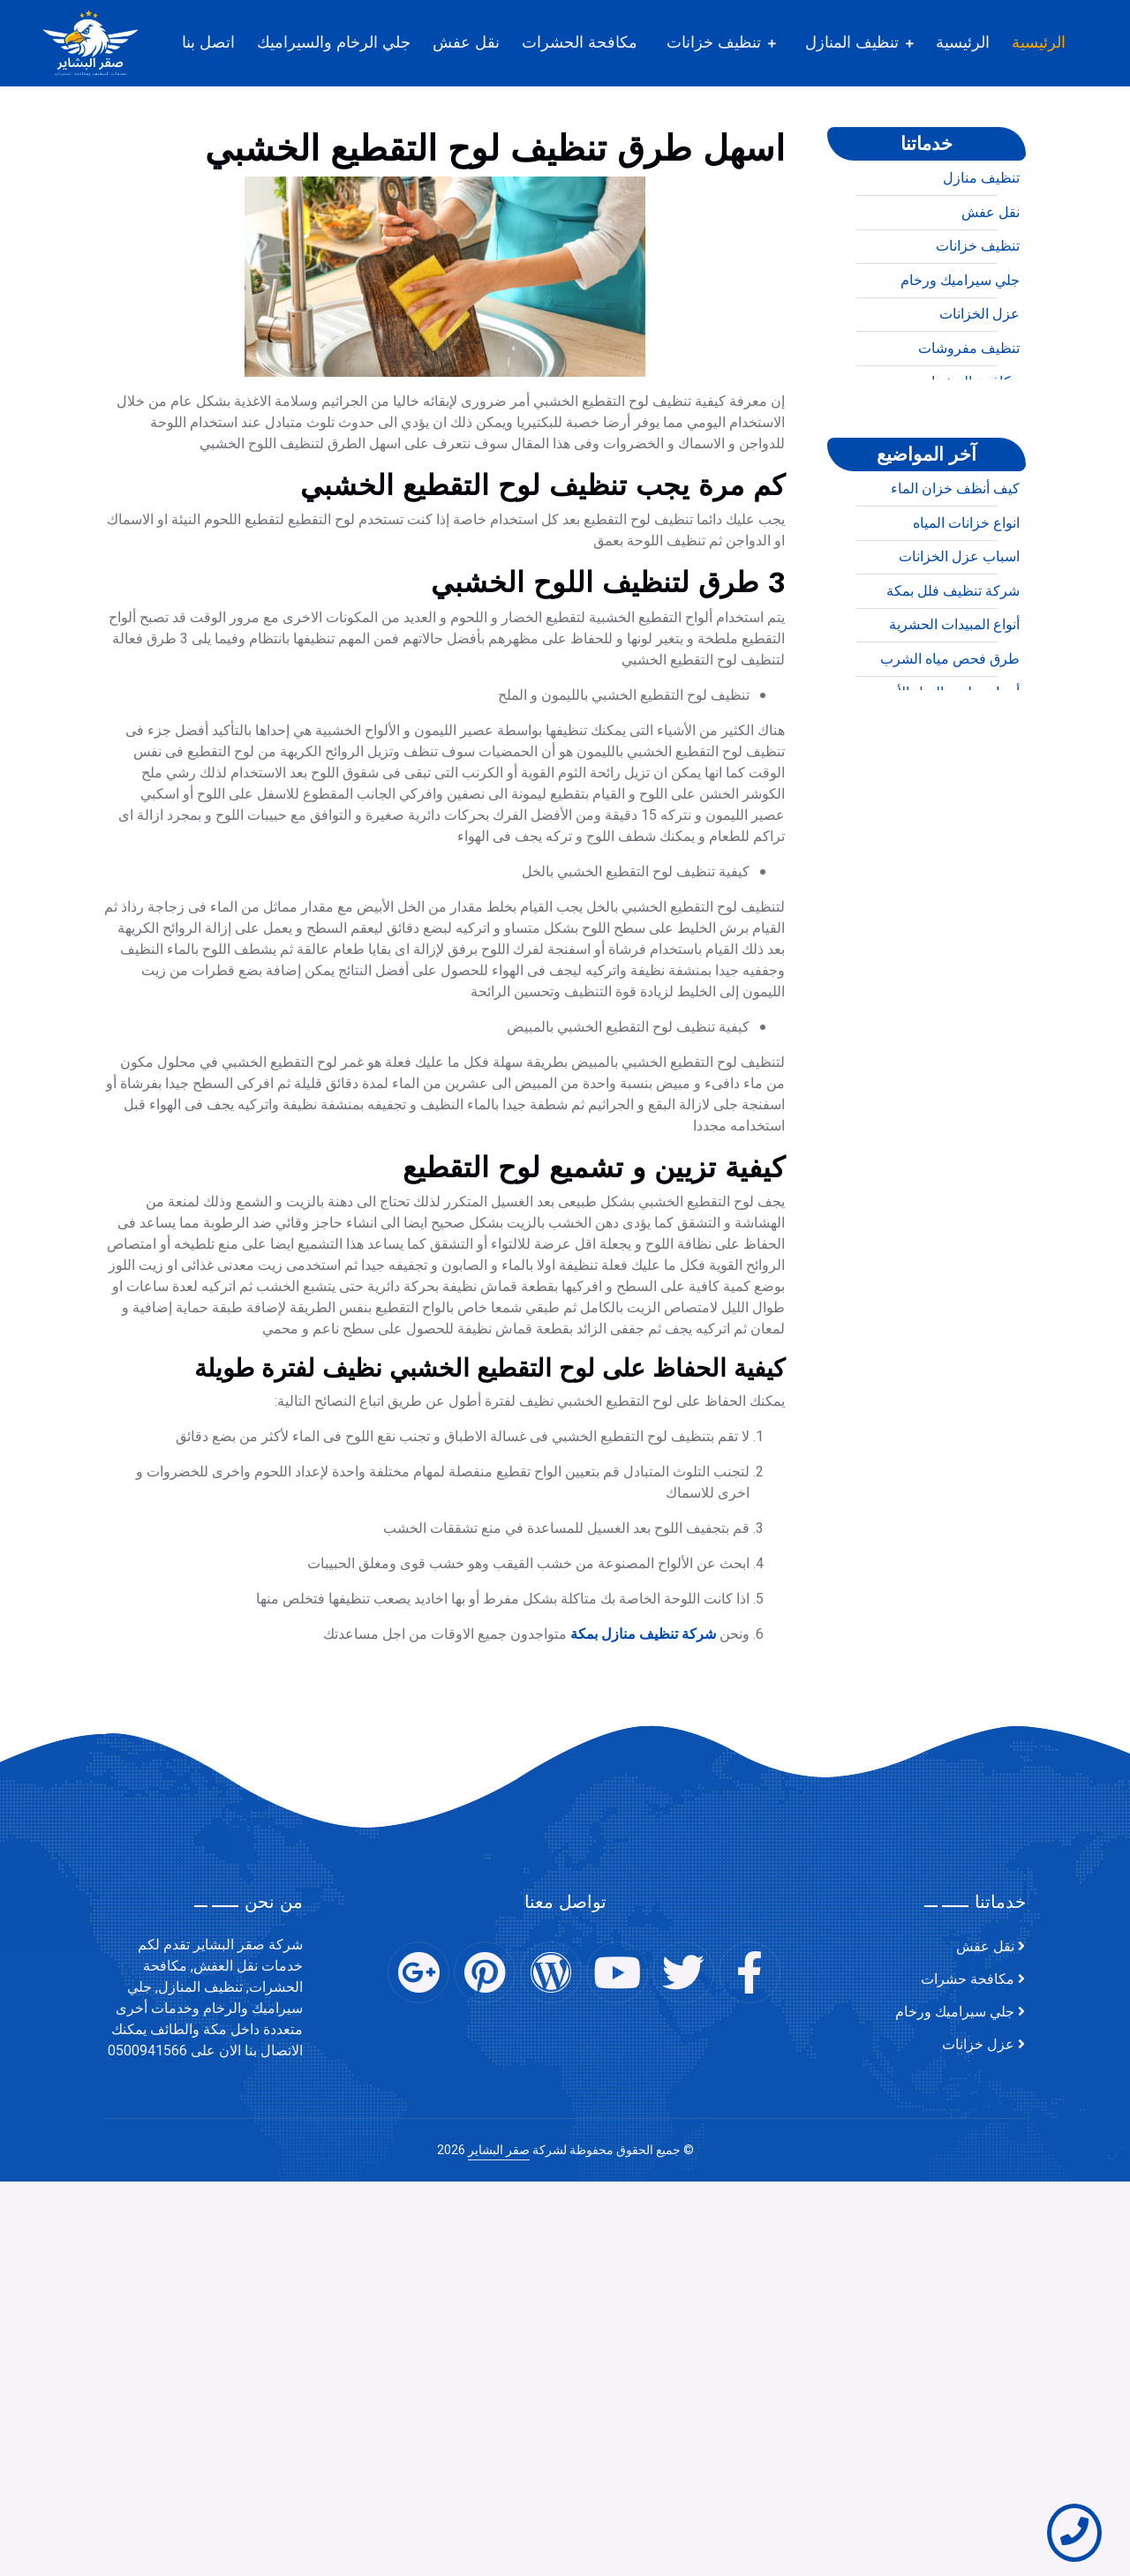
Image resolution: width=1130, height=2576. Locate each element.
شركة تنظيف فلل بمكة (953, 662)
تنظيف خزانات (714, 42)
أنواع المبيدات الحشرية (954, 696)
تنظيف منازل (981, 249)
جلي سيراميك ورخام (960, 352)
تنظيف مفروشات (969, 420)
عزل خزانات (978, 2044)
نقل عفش (466, 42)
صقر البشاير (499, 2150)
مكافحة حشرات (967, 1979)
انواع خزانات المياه (966, 594)
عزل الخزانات (979, 385)
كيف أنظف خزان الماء (955, 560)
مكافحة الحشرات (579, 42)
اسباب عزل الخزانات (959, 628)
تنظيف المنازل (852, 42)
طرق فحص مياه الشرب (950, 730)
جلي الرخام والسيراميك (334, 42)
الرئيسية (1039, 42)
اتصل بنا (208, 42)
